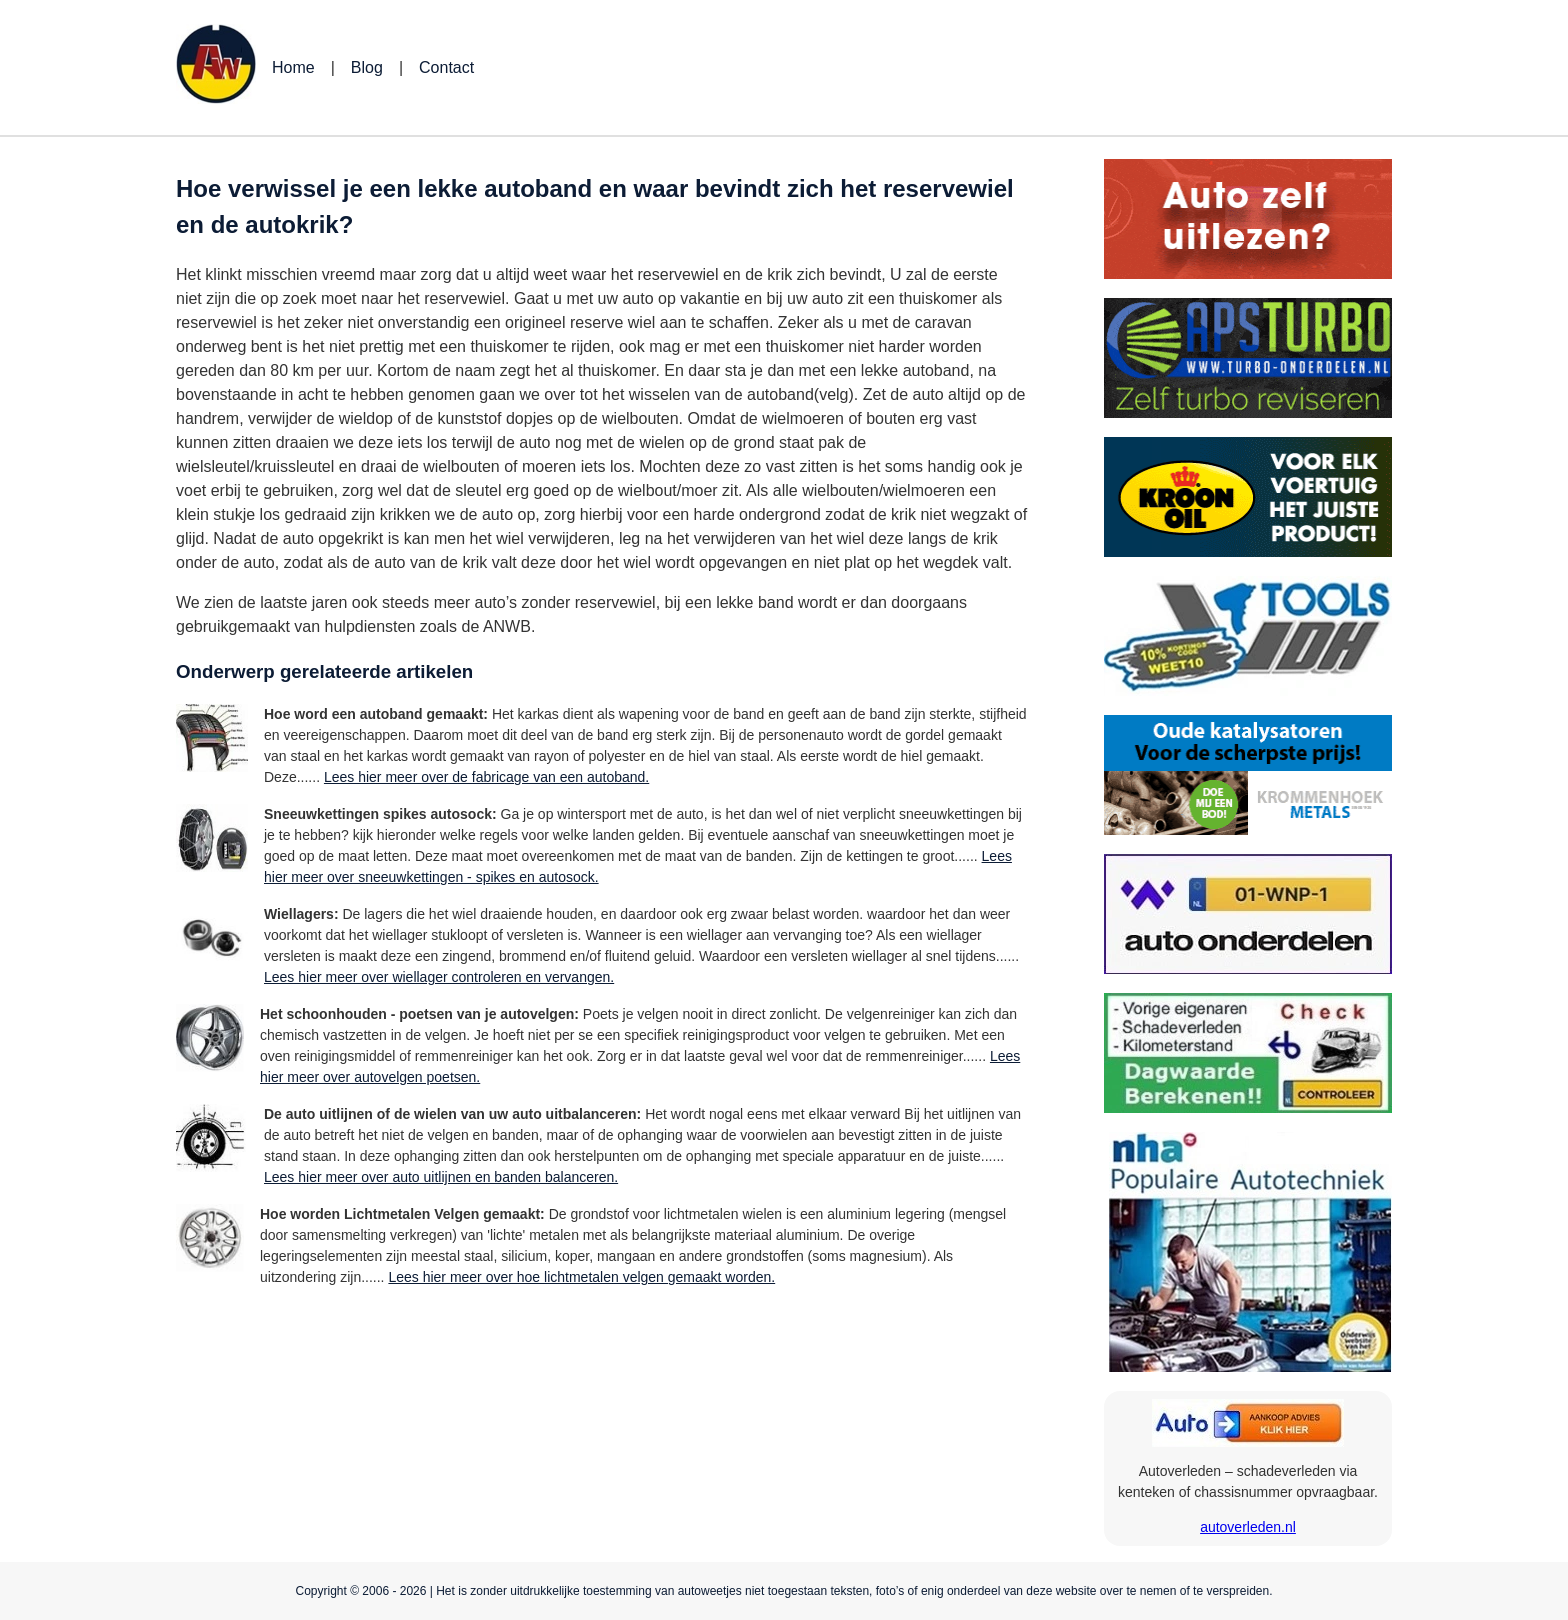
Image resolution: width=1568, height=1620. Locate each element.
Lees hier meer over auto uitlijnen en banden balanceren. (441, 1177)
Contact (446, 67)
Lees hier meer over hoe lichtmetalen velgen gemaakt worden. (581, 1277)
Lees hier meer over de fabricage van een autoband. (486, 777)
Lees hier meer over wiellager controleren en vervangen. (439, 977)
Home (293, 67)
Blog (367, 67)
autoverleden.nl (1248, 1527)
